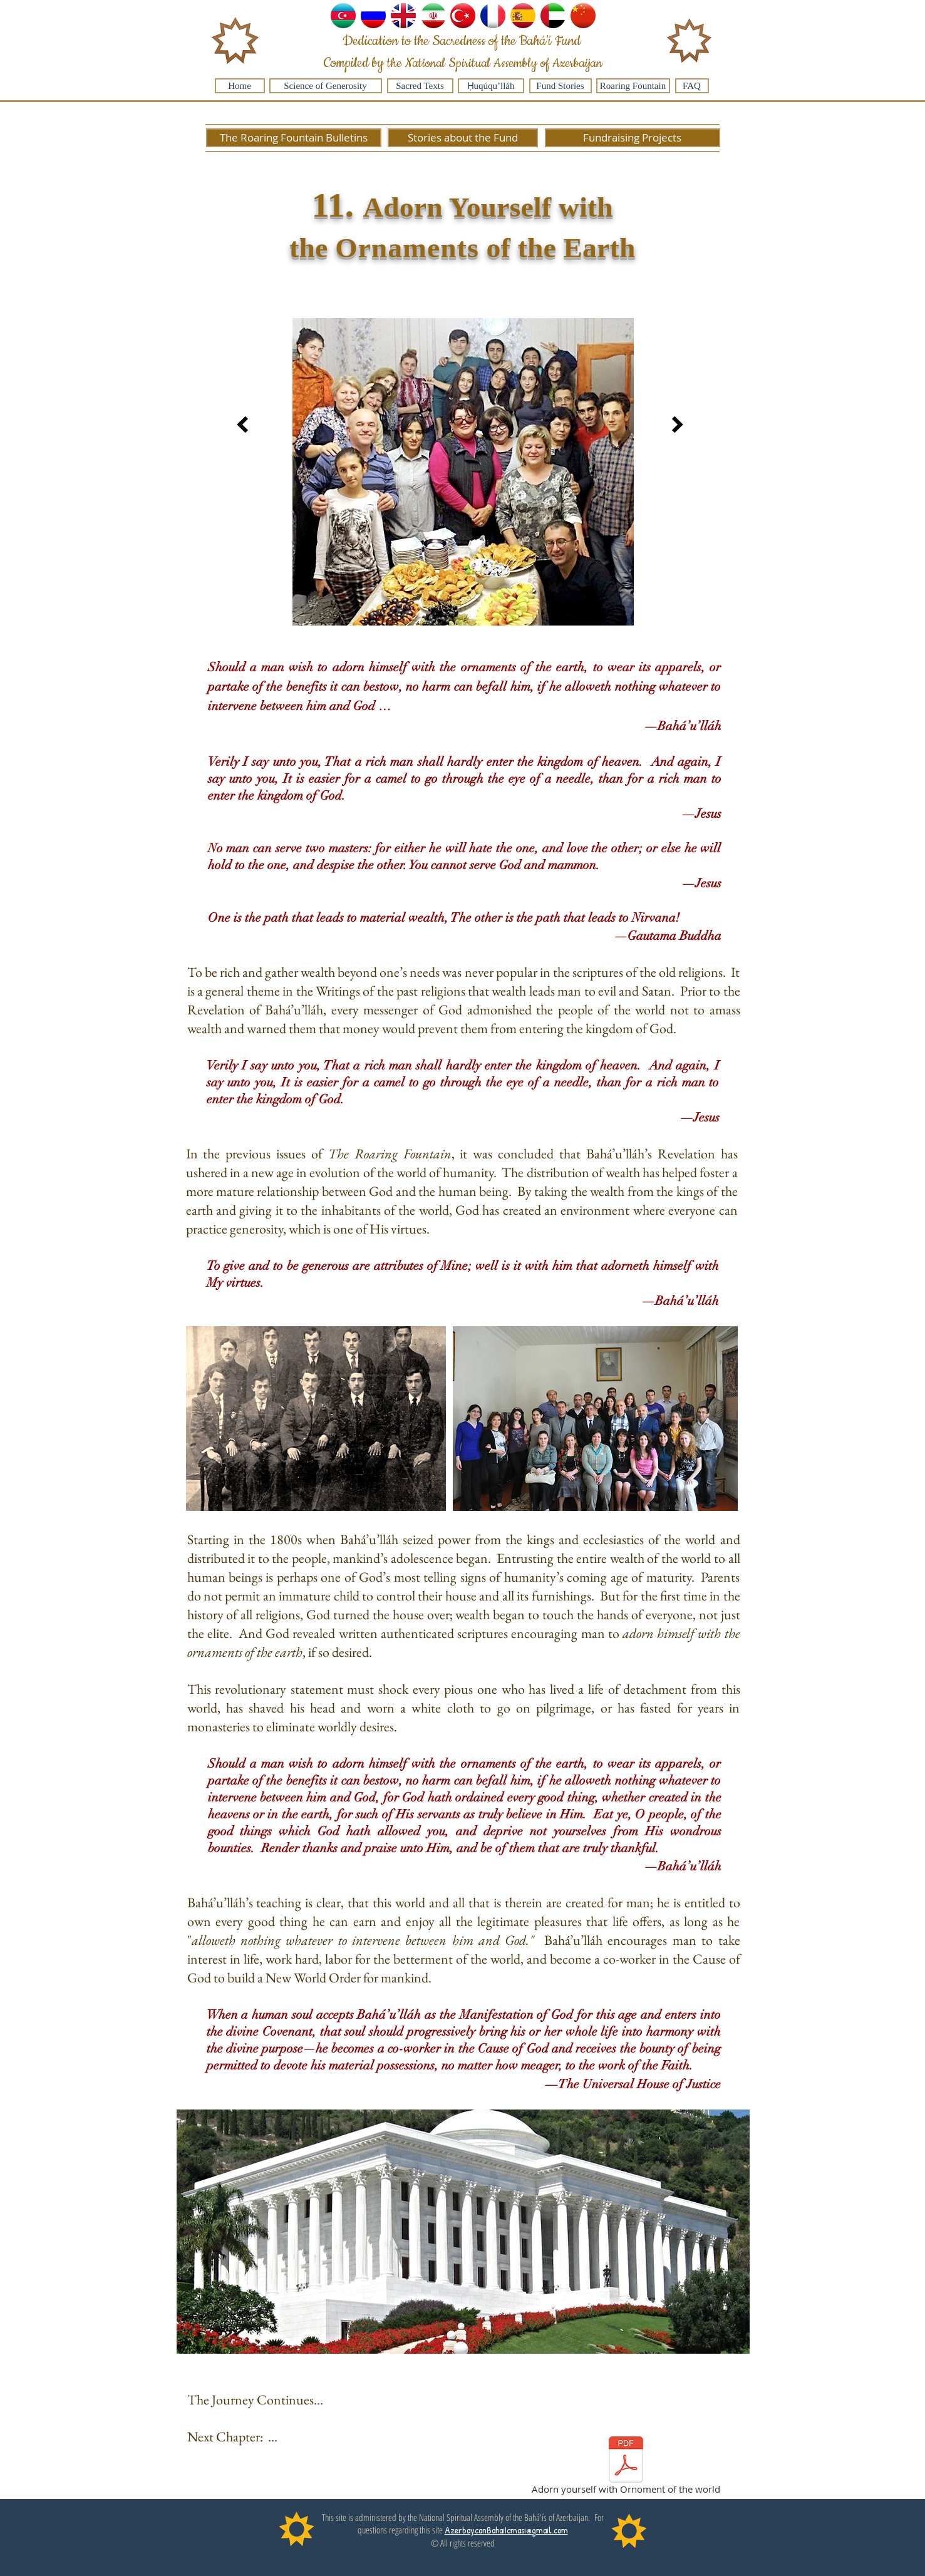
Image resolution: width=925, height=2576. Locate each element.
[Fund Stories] (560, 85)
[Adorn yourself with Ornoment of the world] (626, 2467)
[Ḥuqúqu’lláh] (491, 85)
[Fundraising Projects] (632, 137)
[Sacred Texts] (420, 85)
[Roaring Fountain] (633, 85)
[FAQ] (692, 85)
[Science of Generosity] (325, 85)
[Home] (240, 85)
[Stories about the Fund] (463, 137)
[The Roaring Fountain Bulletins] (293, 137)
